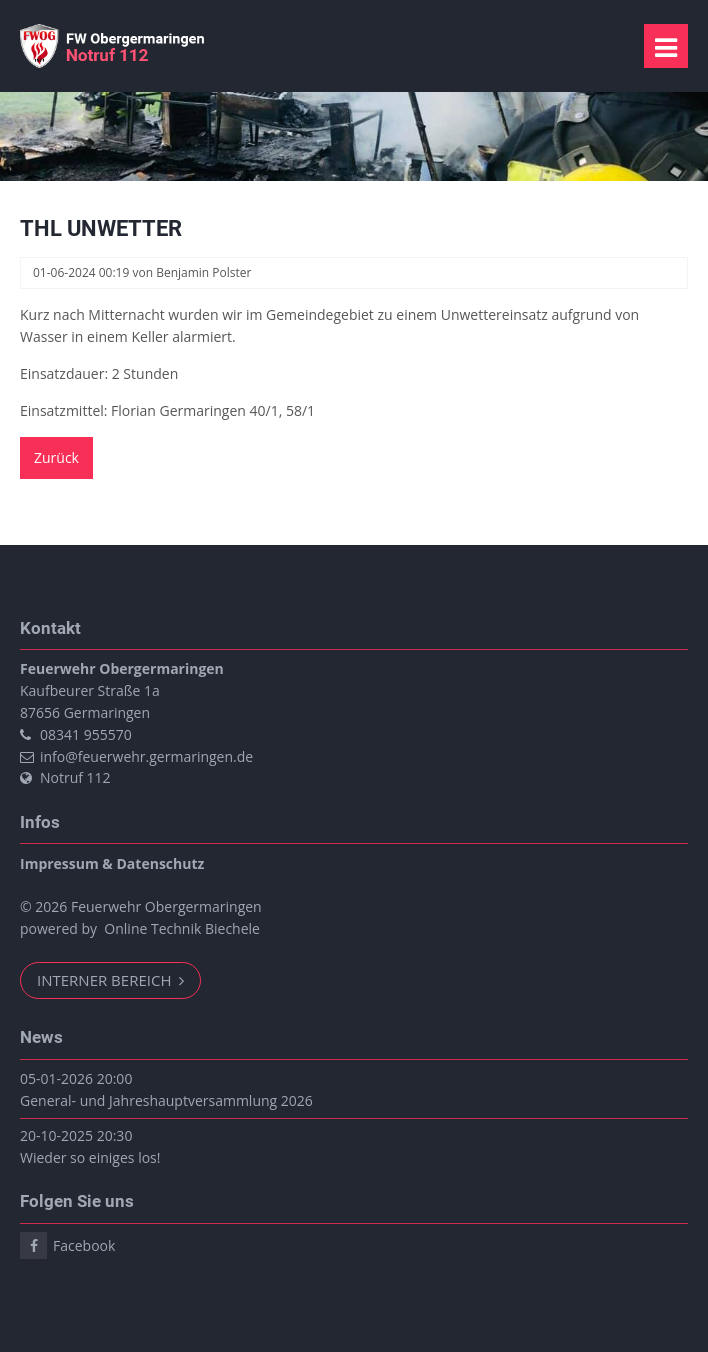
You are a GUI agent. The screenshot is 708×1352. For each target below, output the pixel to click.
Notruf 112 (75, 777)
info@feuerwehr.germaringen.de (146, 756)
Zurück (56, 457)
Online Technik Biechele (182, 928)
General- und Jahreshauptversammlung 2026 (166, 1100)
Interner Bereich (106, 980)
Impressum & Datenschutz (112, 863)
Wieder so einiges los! (90, 1157)
